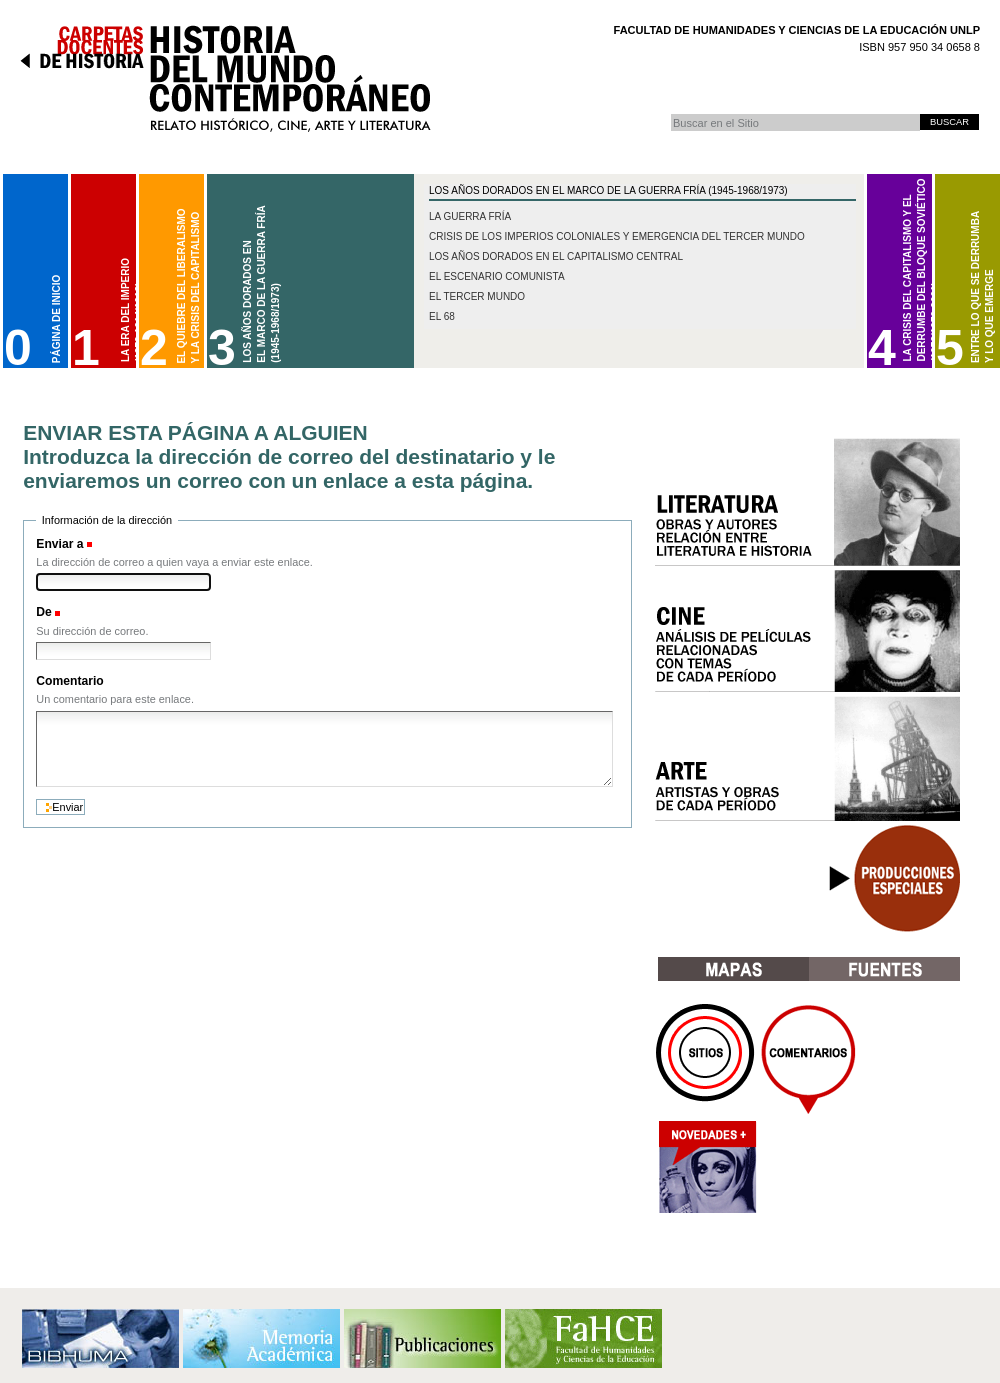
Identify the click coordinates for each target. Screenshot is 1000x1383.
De (44, 612)
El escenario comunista (497, 276)
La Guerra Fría (470, 216)
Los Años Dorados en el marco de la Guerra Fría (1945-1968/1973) (608, 190)
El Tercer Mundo (477, 296)
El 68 (442, 316)
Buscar (670, 113)
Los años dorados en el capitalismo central (556, 256)
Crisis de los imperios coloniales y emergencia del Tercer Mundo (617, 236)
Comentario (69, 681)
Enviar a (59, 544)
